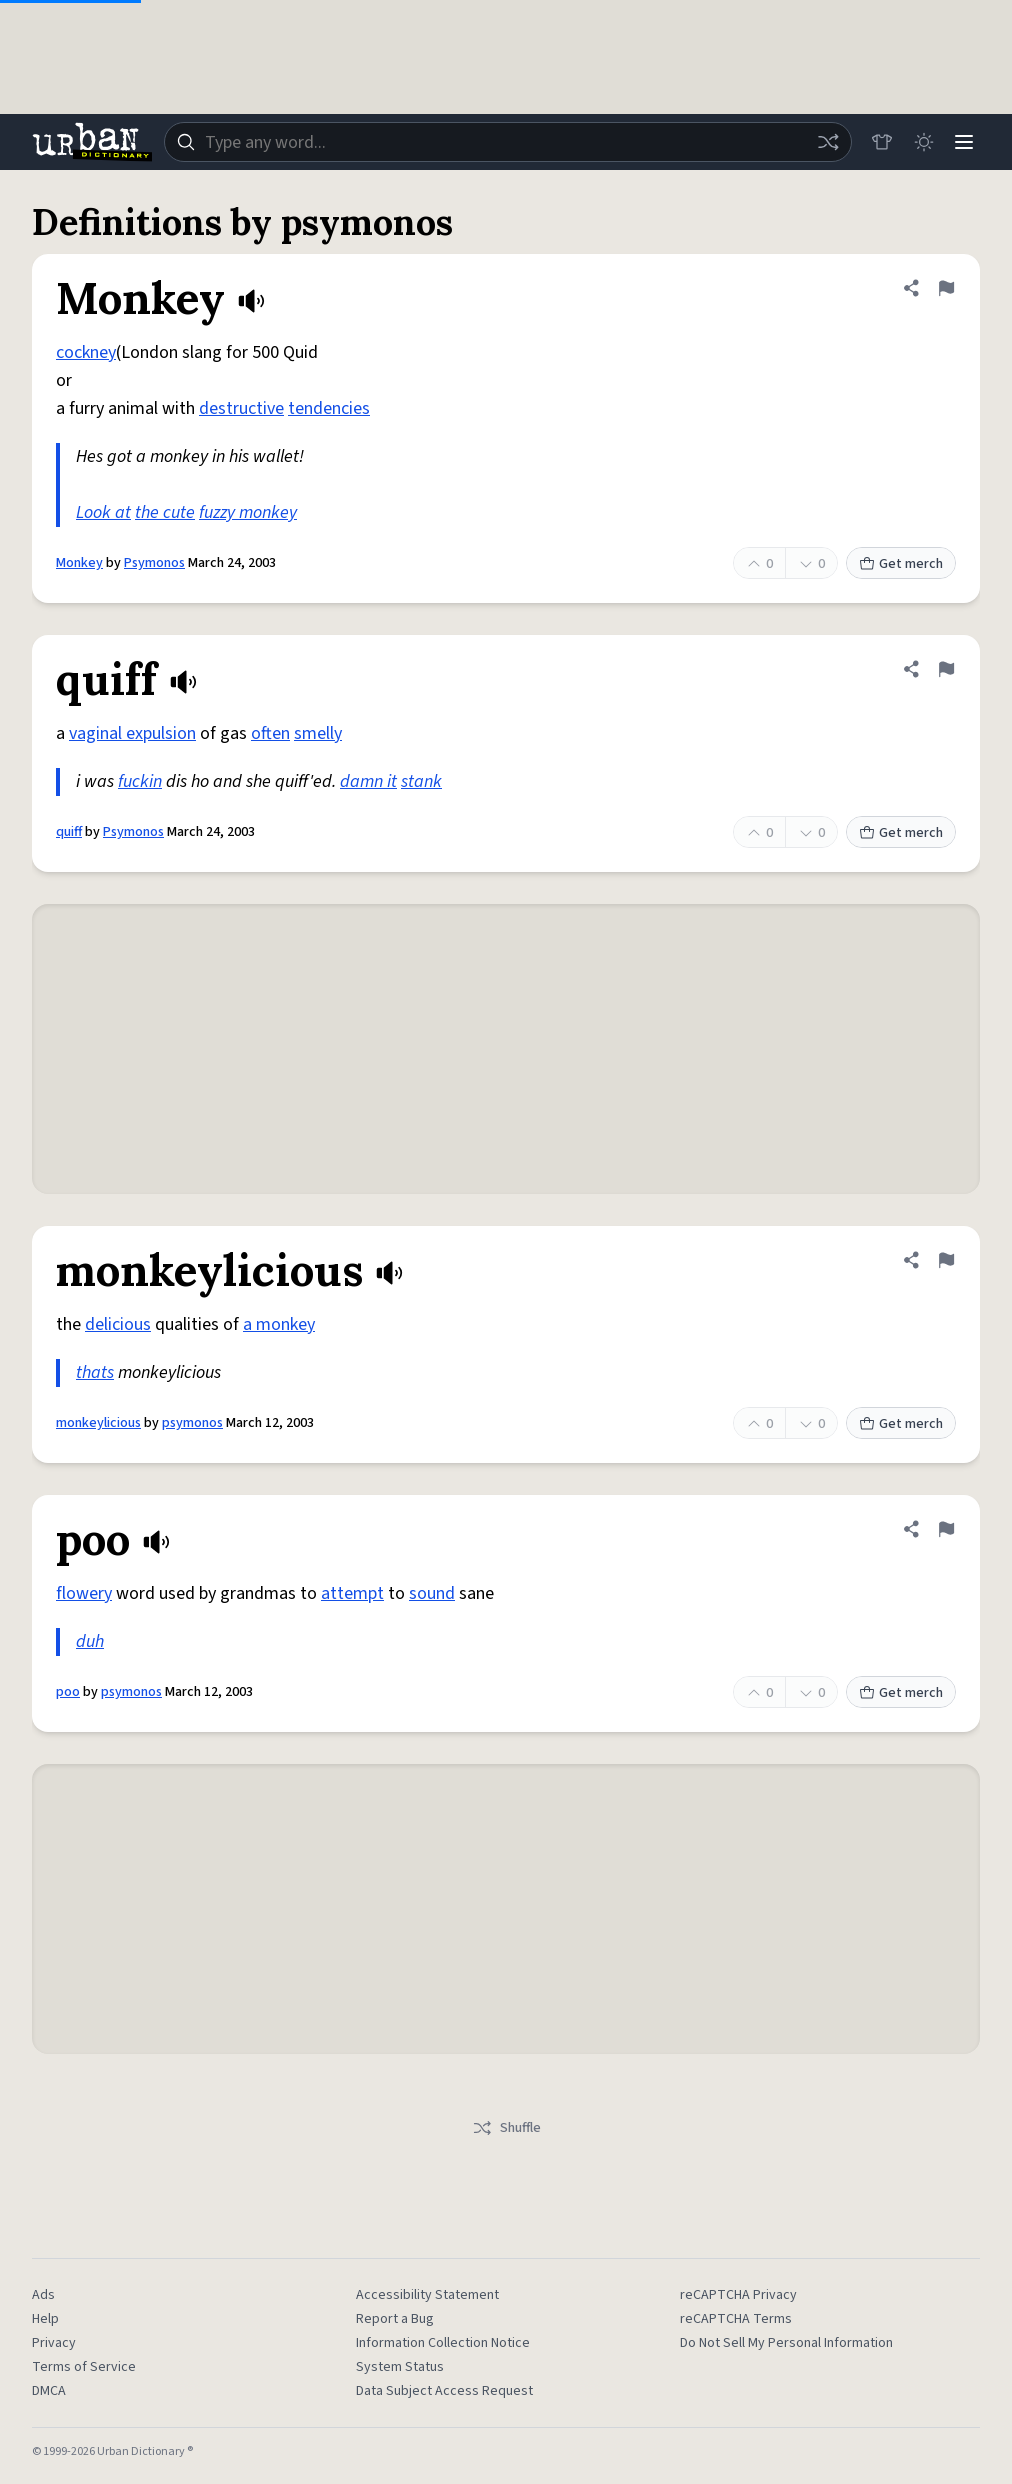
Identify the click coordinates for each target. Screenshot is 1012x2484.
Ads (43, 2295)
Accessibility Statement (427, 2295)
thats (95, 1372)
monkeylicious (98, 1423)
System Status (400, 2367)
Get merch (901, 564)
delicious (118, 1324)
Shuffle (506, 2128)
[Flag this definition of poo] (946, 1529)
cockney (86, 352)
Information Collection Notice (443, 2343)
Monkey (79, 563)
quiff (69, 832)
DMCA (49, 2391)
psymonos (192, 1423)
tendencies (329, 408)
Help (45, 2319)
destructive (241, 408)
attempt (352, 1593)
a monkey (279, 1324)
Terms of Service (84, 2367)
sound (432, 1593)
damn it (368, 781)
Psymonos (154, 563)
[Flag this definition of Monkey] (946, 288)
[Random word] (820, 142)
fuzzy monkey (248, 512)
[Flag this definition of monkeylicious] (946, 1260)
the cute (165, 512)
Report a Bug (395, 2319)
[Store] (874, 142)
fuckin (140, 781)
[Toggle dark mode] (918, 142)
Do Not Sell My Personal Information (786, 2343)
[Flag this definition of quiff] (946, 669)
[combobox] (504, 142)
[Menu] (962, 142)
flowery (84, 1593)
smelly (318, 733)
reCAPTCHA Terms (736, 2319)
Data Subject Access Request (444, 2391)
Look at (103, 512)
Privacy (54, 2343)
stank (421, 781)
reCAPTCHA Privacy (738, 2295)
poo (68, 1692)
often (270, 733)
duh (90, 1641)
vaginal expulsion (132, 733)
